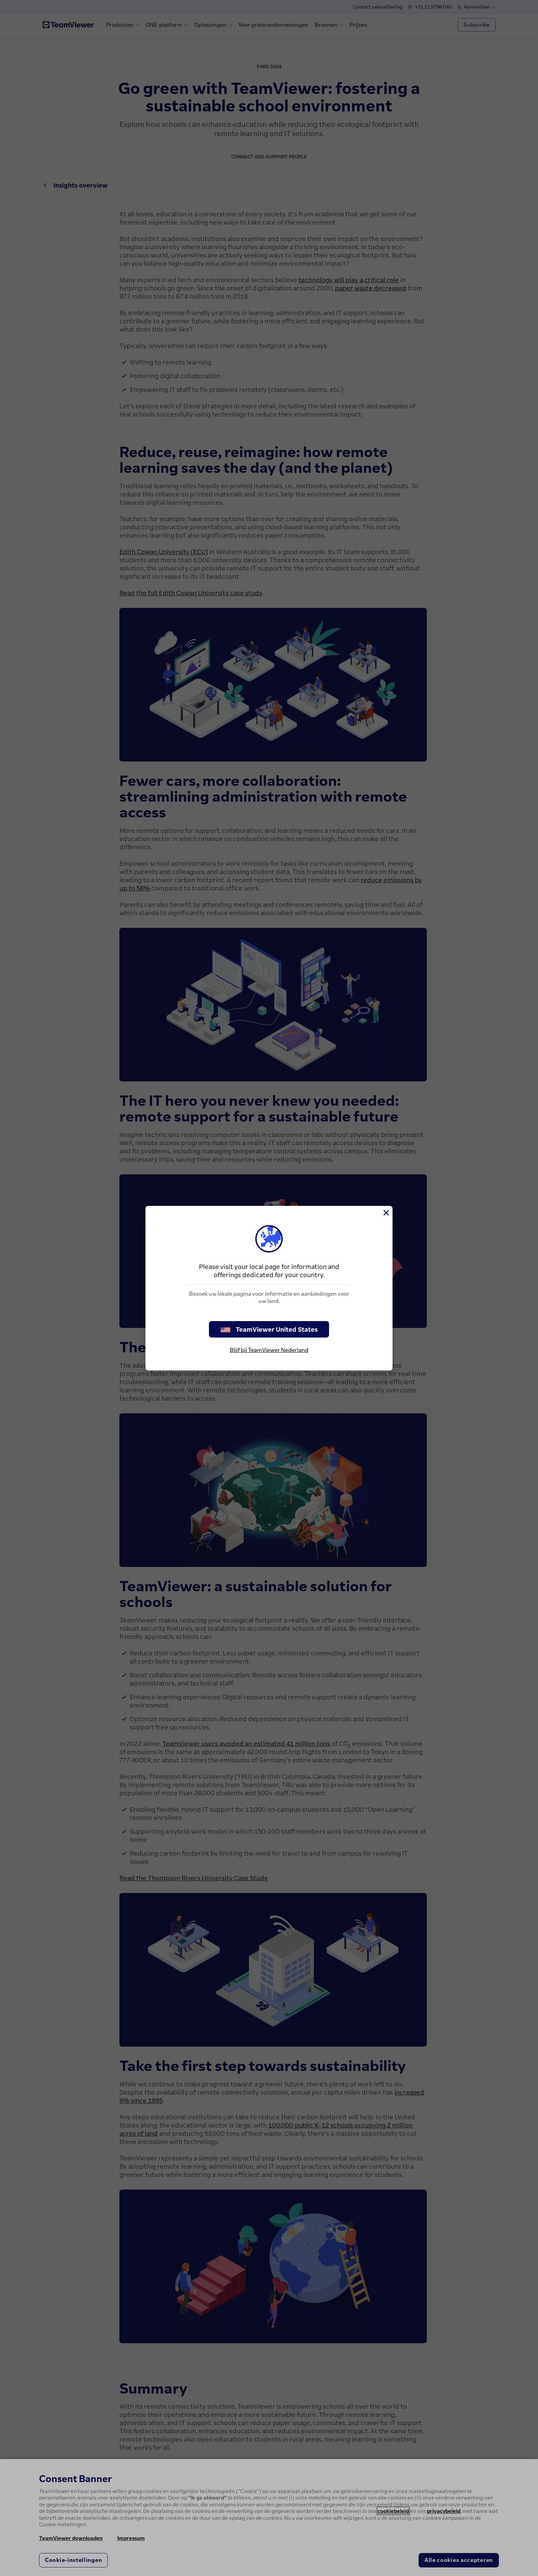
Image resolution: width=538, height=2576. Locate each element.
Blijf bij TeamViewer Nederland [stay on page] (269, 1350)
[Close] (386, 1213)
